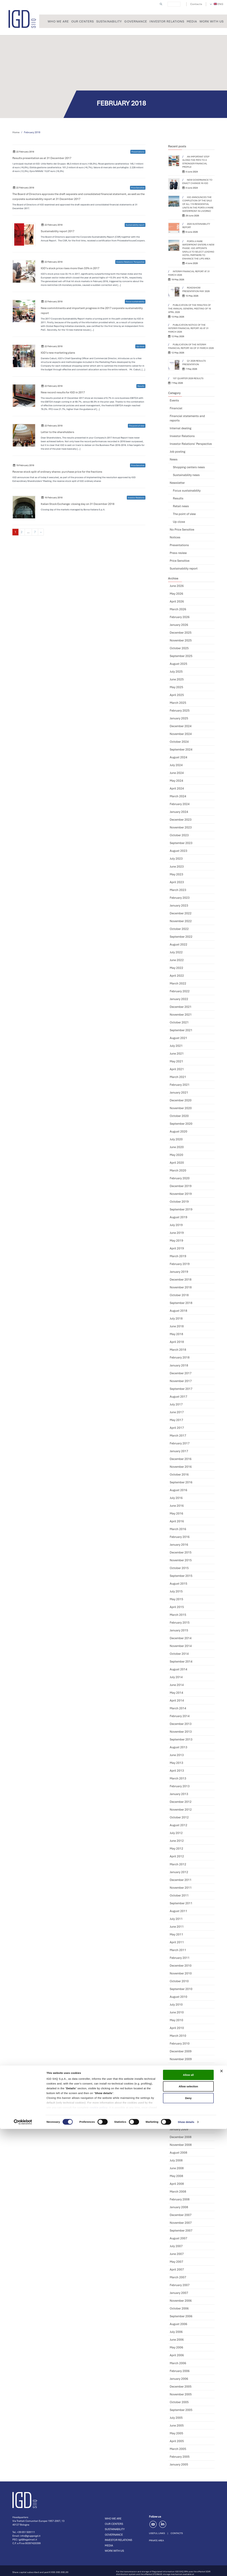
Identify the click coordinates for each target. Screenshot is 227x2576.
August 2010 (178, 1997)
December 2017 (181, 1373)
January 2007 (179, 2293)
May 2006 (176, 2347)
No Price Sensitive (182, 529)
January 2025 (179, 718)
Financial (176, 408)
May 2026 (176, 594)
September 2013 (181, 1739)
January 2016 (179, 1545)
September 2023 (181, 843)
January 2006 (179, 2379)
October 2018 (179, 1295)
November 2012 (181, 1809)
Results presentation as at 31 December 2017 (47, 158)
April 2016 (177, 1521)
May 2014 (176, 1693)
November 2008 (181, 2145)
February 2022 (180, 991)
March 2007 (178, 2277)
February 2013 (180, 1786)
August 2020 (178, 1131)
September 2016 (181, 1482)
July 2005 (176, 2418)
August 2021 (178, 1038)
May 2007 (176, 2262)
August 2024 (178, 757)
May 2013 (176, 1763)
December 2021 (181, 1007)
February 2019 (180, 1264)
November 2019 (181, 1194)
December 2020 (181, 1100)
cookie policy (99, 2554)
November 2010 (181, 1973)
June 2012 (177, 1841)
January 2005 (179, 2464)
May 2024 (176, 781)
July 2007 (176, 2246)
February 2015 (180, 1622)
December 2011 (181, 1880)
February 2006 (180, 2371)
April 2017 (177, 1428)
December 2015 (181, 1552)
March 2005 (178, 2449)
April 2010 (177, 2028)
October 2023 (179, 835)
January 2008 (179, 2207)
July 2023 (176, 858)
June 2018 (177, 1326)
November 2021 (181, 1015)
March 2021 (178, 1077)
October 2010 (179, 1981)
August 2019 (178, 1217)
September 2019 (181, 1209)
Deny (188, 2545)
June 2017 (177, 1412)
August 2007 (178, 2238)
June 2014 (177, 1685)
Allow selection (188, 2533)
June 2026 (177, 586)
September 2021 (181, 1030)
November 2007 (181, 2223)
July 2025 (176, 671)
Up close (140, 346)
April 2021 (177, 1069)
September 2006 (181, 2316)
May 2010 (176, 2020)
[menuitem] (219, 4)
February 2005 (180, 2457)
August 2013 (178, 1747)
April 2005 (177, 2441)
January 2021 (179, 1092)
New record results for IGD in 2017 (67, 392)
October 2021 (179, 1022)
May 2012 (176, 1848)
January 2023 (179, 905)
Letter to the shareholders (61, 432)
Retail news (181, 506)
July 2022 (176, 952)
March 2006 (178, 2363)
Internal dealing (180, 428)
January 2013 (179, 1794)
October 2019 (179, 1202)
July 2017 (176, 1404)
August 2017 (178, 1397)
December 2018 (181, 1279)
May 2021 (176, 1061)
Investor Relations (136, 497)
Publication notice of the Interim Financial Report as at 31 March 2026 (188, 328)
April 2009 (177, 2106)
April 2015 (177, 1607)
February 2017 (180, 1443)
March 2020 (178, 1170)
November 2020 (181, 1108)
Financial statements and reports (187, 418)
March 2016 (178, 1529)
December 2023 (181, 820)
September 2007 (181, 2230)
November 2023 (181, 827)
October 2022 (179, 929)
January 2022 (179, 999)
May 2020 (176, 1155)
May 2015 (176, 1599)
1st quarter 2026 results (188, 378)
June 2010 (177, 2012)
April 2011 (177, 1942)
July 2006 (176, 2332)
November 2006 (181, 2301)
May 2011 (176, 1934)
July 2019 (176, 1225)
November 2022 (181, 921)
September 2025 (181, 656)
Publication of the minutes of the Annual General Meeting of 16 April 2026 (189, 308)
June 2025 (177, 679)
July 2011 (176, 1919)
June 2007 (177, 2254)
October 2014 (179, 1654)
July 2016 (176, 1498)
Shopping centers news (189, 467)
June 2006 (177, 2340)
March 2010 (178, 2036)
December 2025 (181, 633)
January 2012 (179, 1872)
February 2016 (180, 1537)
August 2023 (178, 851)
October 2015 (179, 1568)
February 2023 (180, 898)
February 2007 (180, 2285)
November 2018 (181, 1287)
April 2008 (177, 2184)
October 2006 (179, 2308)
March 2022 (178, 983)
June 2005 (177, 2425)
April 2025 (177, 695)
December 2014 (181, 1638)
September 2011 (181, 1903)
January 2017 (179, 1451)
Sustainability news (186, 475)
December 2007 (181, 2215)
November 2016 (181, 1467)
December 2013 (181, 1724)
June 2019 (177, 1233)
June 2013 (177, 1755)
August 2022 (178, 944)
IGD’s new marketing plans (61, 352)
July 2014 (176, 1677)
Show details (186, 2569)
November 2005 (181, 2394)
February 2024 (180, 804)
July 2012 (176, 1833)
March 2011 (178, 1950)
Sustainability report (135, 225)
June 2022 (177, 960)
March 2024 (178, 796)
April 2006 (177, 2355)
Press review (178, 553)
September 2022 (181, 937)
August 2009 (178, 2075)
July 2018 (176, 1318)
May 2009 (176, 2098)
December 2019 (181, 1186)
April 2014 (177, 1700)
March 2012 (178, 1864)
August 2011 (178, 1911)
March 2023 (178, 890)
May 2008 (176, 2176)
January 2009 (179, 2129)
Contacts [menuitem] (196, 4)
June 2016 (177, 1506)
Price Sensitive (137, 187)
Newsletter (177, 483)
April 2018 (177, 1342)
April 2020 (177, 1163)
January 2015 (179, 1630)
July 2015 (176, 1591)
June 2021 (177, 1053)
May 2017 (176, 1420)
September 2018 (181, 1303)
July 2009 (176, 2082)
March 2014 (178, 1708)
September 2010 (181, 1989)
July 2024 (176, 765)
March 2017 (178, 1435)
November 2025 (181, 640)
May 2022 (176, 968)
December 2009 (181, 2051)
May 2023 (176, 874)
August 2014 (178, 1669)
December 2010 (181, 1966)
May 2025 (176, 687)
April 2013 (177, 1771)
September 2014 (181, 1661)
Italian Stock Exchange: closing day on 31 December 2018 (85, 504)
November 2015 (181, 1560)
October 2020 (179, 1116)
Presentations (137, 152)
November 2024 (181, 734)
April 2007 (177, 2269)
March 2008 (178, 2191)
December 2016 (181, 1459)
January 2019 (179, 1272)
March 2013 (178, 1778)
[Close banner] (221, 2518)
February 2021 (180, 1085)
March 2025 (178, 703)
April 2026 (177, 601)
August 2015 (178, 1584)
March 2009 (178, 2114)
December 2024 (181, 726)
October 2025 (179, 648)
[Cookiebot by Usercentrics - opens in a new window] (22, 2569)
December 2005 (181, 2386)
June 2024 (177, 773)
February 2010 (180, 2043)
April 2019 (177, 1248)
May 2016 (176, 1513)
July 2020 (176, 1139)
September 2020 (181, 1124)
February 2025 (180, 710)
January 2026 (179, 625)
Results (140, 386)
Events (174, 400)
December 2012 (181, 1802)
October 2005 (179, 2402)
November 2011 (181, 1888)
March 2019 (178, 1256)
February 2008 (180, 2199)
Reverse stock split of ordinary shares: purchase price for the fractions (66, 471)
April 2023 (177, 882)
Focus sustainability (135, 301)
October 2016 (179, 1474)
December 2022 (181, 913)
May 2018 (176, 1334)
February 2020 (180, 1178)
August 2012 (178, 1825)
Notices (175, 537)
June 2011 (177, 1927)
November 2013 (181, 1732)
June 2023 (177, 866)
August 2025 (178, 664)
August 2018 (178, 1311)
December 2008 (181, 2137)
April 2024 (177, 788)
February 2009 (180, 2121)
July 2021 (176, 1046)
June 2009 (177, 2090)
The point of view (136, 425)
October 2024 (179, 742)
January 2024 (179, 812)
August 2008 (178, 2153)
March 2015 (178, 1615)
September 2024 (181, 749)
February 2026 (180, 617)
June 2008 (177, 2168)
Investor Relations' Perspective (130, 262)
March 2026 (178, 609)
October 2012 (179, 1817)
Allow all (188, 2521)
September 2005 (181, 2410)
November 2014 (181, 1646)
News (174, 459)
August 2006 (178, 2324)
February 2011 (180, 1958)
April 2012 (177, 1856)
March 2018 (178, 1350)
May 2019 (176, 1240)
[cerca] (174, 4)
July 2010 (176, 2004)
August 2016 (178, 1490)
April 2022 (177, 976)
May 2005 (176, 2433)
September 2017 (181, 1389)
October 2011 (179, 1895)
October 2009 (179, 2067)
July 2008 (176, 2160)
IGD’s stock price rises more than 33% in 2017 (76, 268)
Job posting (177, 452)
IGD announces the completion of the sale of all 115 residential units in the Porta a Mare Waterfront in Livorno (198, 204)
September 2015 (181, 1576)
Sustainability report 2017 (60, 231)
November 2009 (181, 2059)
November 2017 (181, 1381)
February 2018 (180, 1357)
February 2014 (180, 1716)
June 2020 (177, 1147)
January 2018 (179, 1365)
